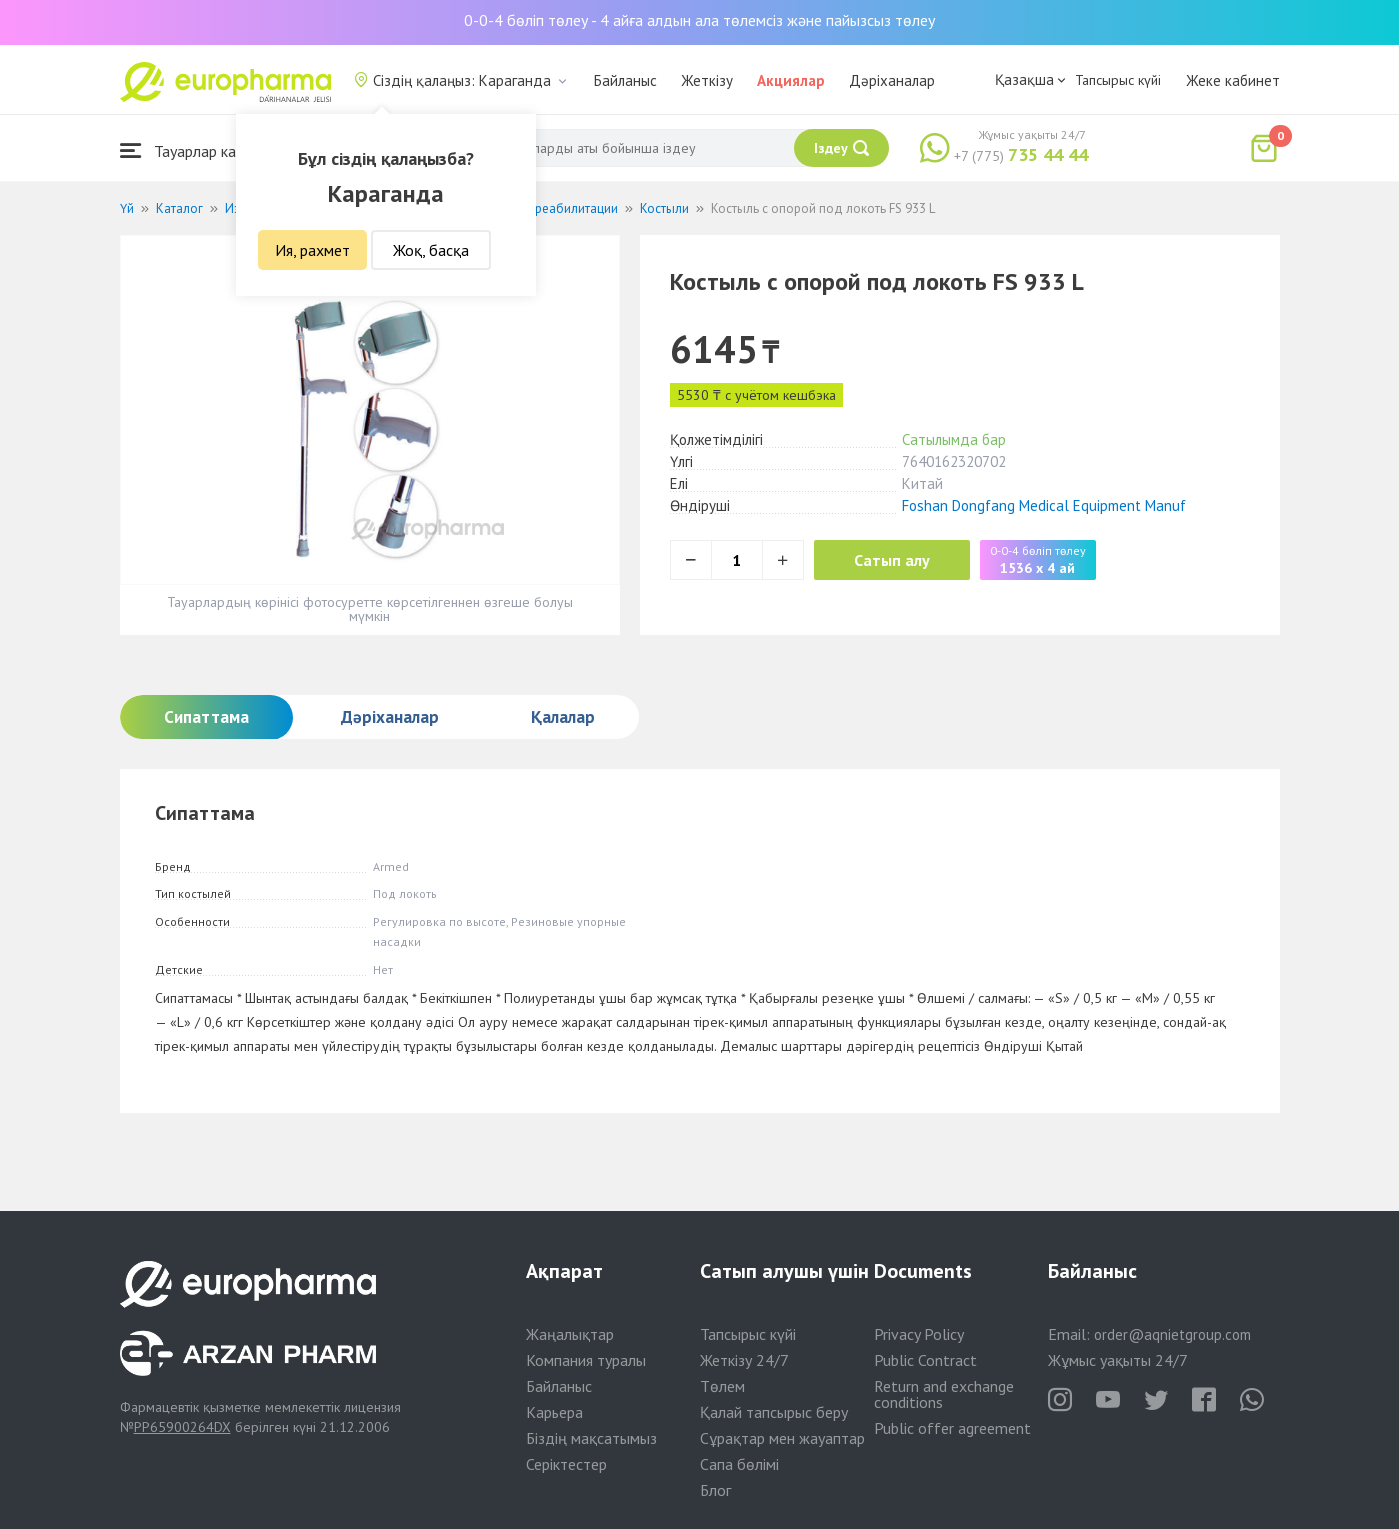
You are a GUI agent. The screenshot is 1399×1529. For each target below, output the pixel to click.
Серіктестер (566, 1464)
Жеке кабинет (1233, 80)
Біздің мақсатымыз (591, 1438)
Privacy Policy (919, 1334)
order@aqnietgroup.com (1172, 1334)
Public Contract (925, 1360)
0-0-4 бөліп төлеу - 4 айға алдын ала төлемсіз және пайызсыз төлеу (699, 20)
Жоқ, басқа (431, 250)
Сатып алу (892, 560)
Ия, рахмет (312, 250)
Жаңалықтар (570, 1334)
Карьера (554, 1412)
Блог (715, 1490)
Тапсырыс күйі (1118, 80)
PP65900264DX (182, 1427)
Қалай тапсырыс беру (774, 1412)
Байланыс (625, 80)
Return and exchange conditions (944, 1394)
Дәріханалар (892, 80)
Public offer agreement (952, 1428)
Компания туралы (586, 1360)
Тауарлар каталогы (202, 150)
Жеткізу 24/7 (744, 1360)
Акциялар (791, 80)
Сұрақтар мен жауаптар (782, 1438)
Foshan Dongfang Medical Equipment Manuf (1044, 505)
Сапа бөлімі (739, 1464)
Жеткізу (707, 80)
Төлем (722, 1386)
